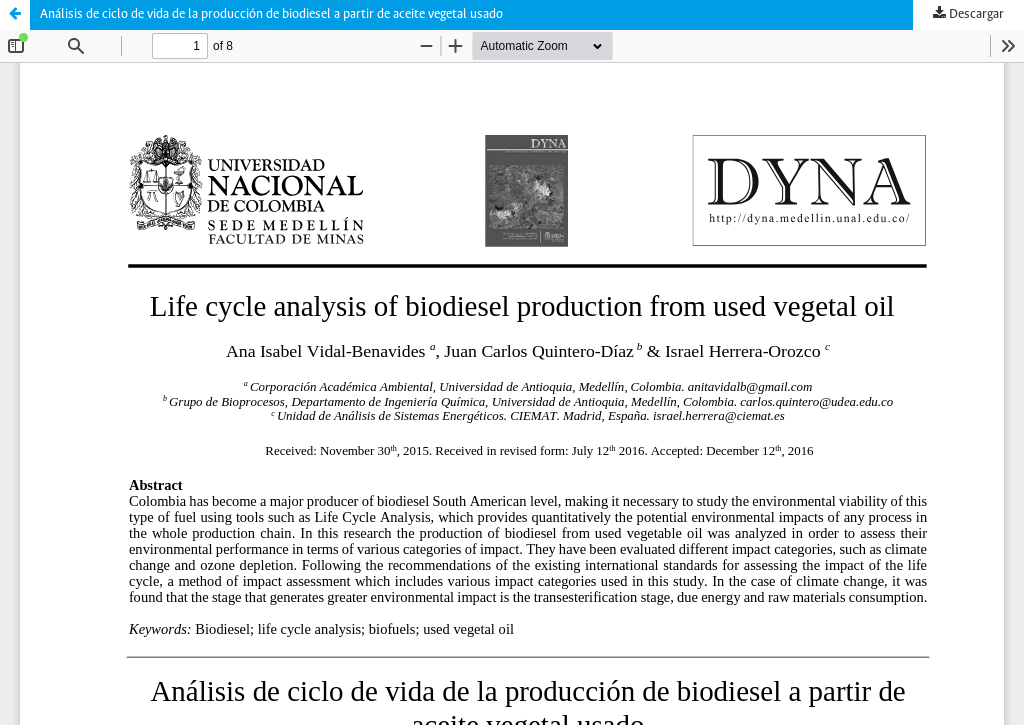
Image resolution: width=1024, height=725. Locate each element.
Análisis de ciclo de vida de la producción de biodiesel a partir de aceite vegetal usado (271, 14)
